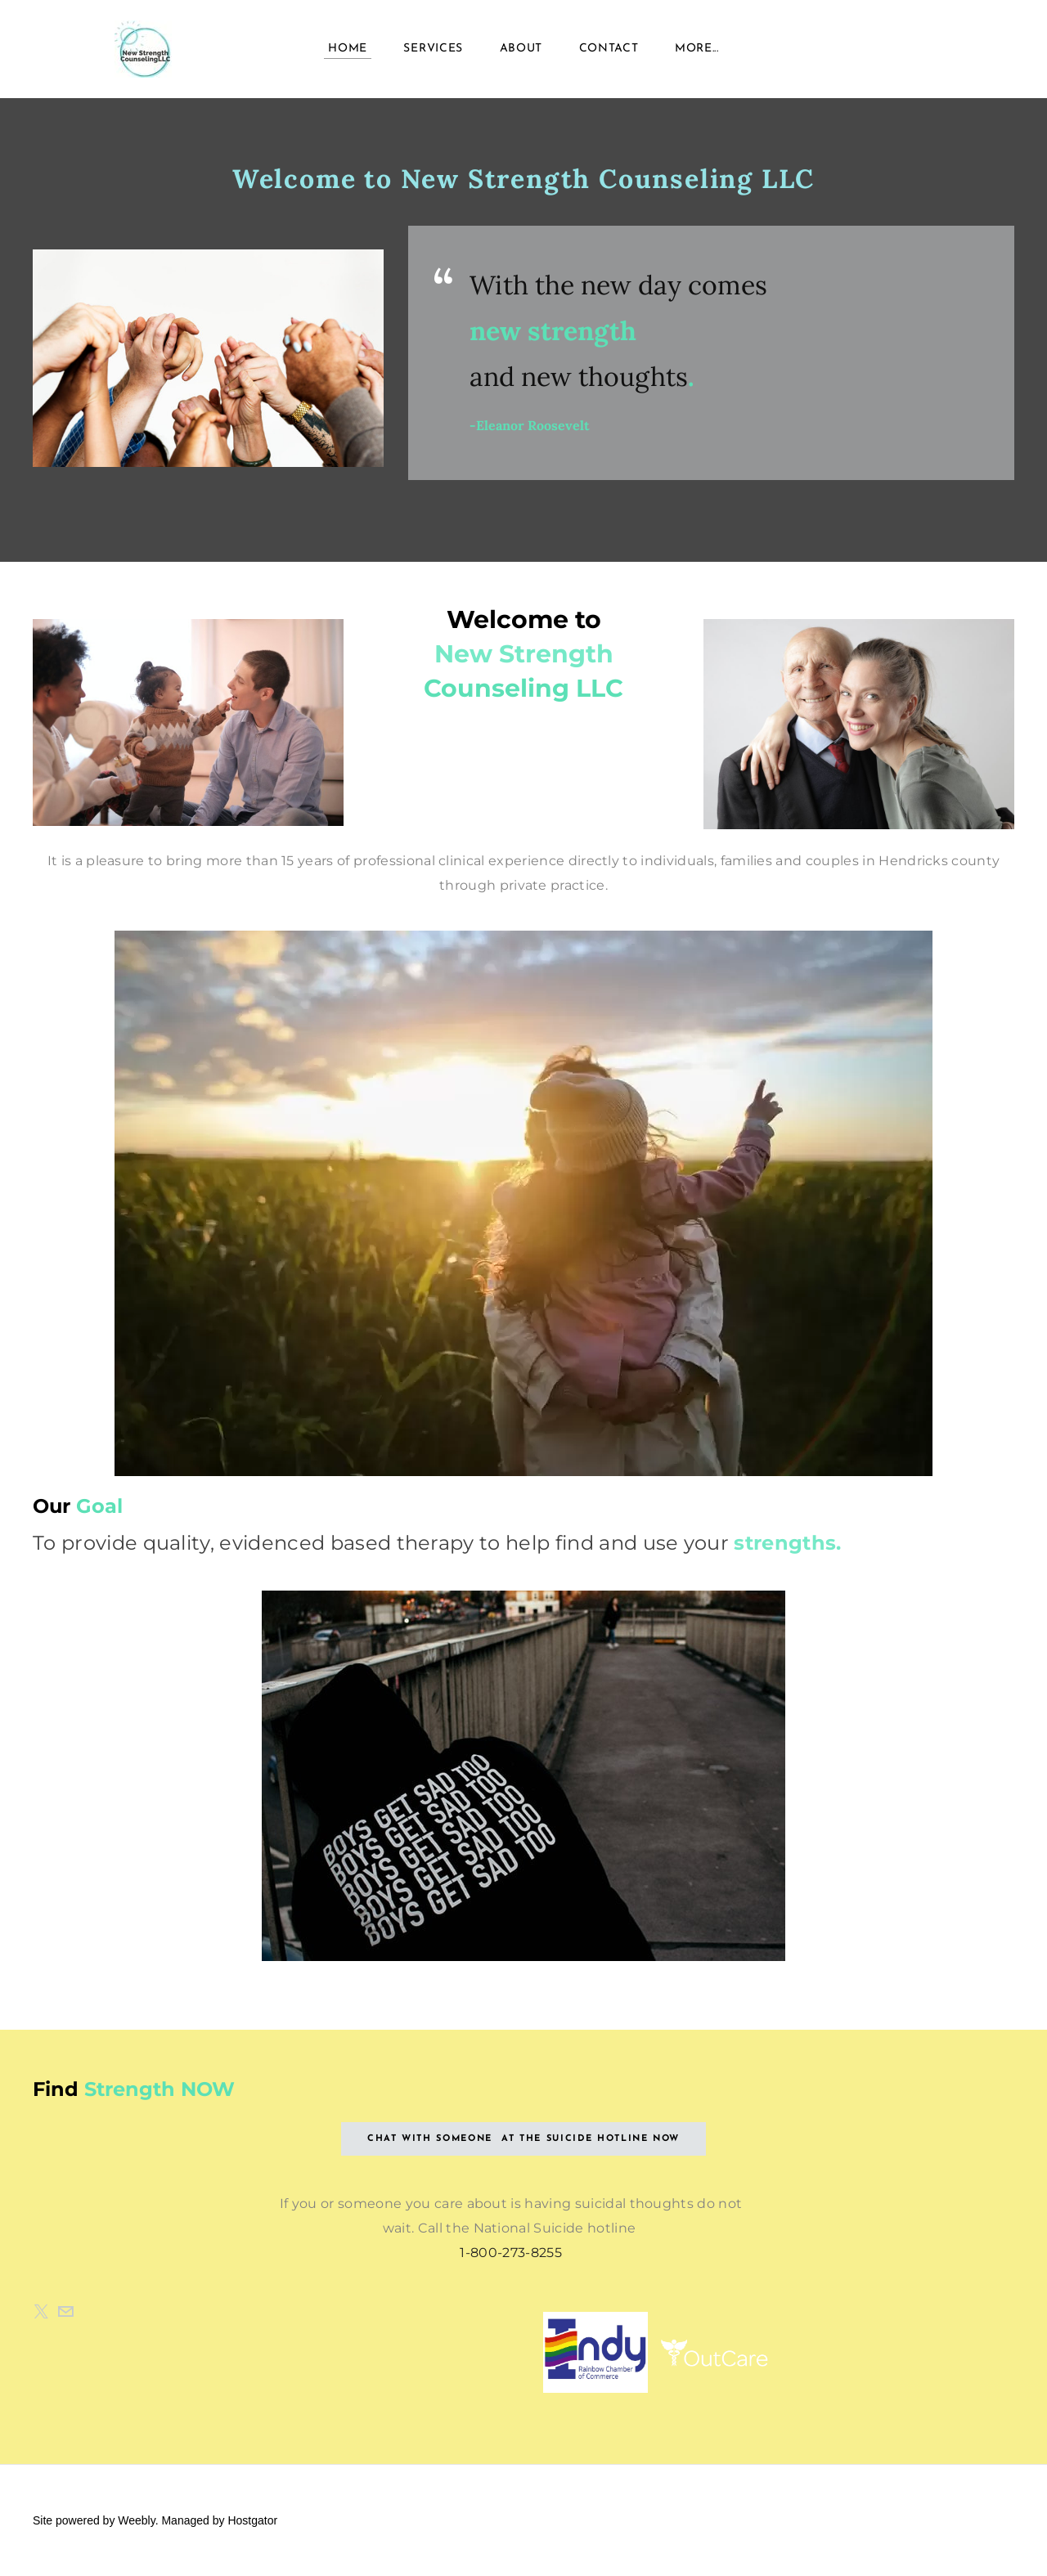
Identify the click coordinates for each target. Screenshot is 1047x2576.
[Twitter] (41, 2312)
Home (347, 49)
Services (433, 49)
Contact (609, 49)
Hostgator (252, 2520)
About (521, 49)
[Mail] (65, 2312)
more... (697, 49)
